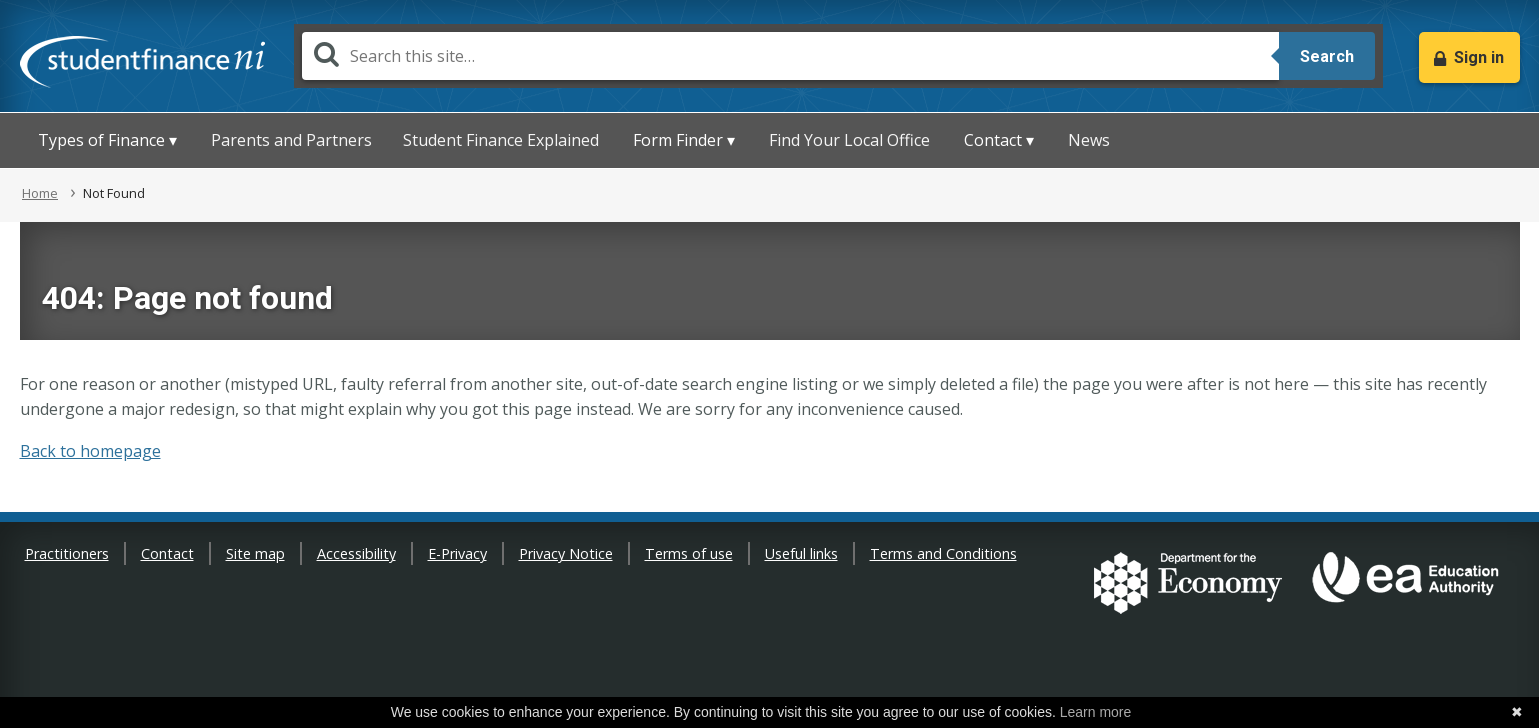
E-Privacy (457, 553)
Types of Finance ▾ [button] (107, 140)
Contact (167, 553)
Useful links (801, 553)
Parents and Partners (291, 140)
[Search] (790, 56)
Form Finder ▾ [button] (684, 140)
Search (1327, 56)
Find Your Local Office (849, 140)
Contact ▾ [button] (999, 140)
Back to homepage (90, 451)
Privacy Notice (566, 553)
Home (40, 193)
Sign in (1479, 57)
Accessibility (356, 553)
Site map (255, 553)
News (1089, 140)
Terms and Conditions (943, 553)
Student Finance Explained (501, 140)
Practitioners (67, 553)
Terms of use (689, 553)
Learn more (1096, 712)
